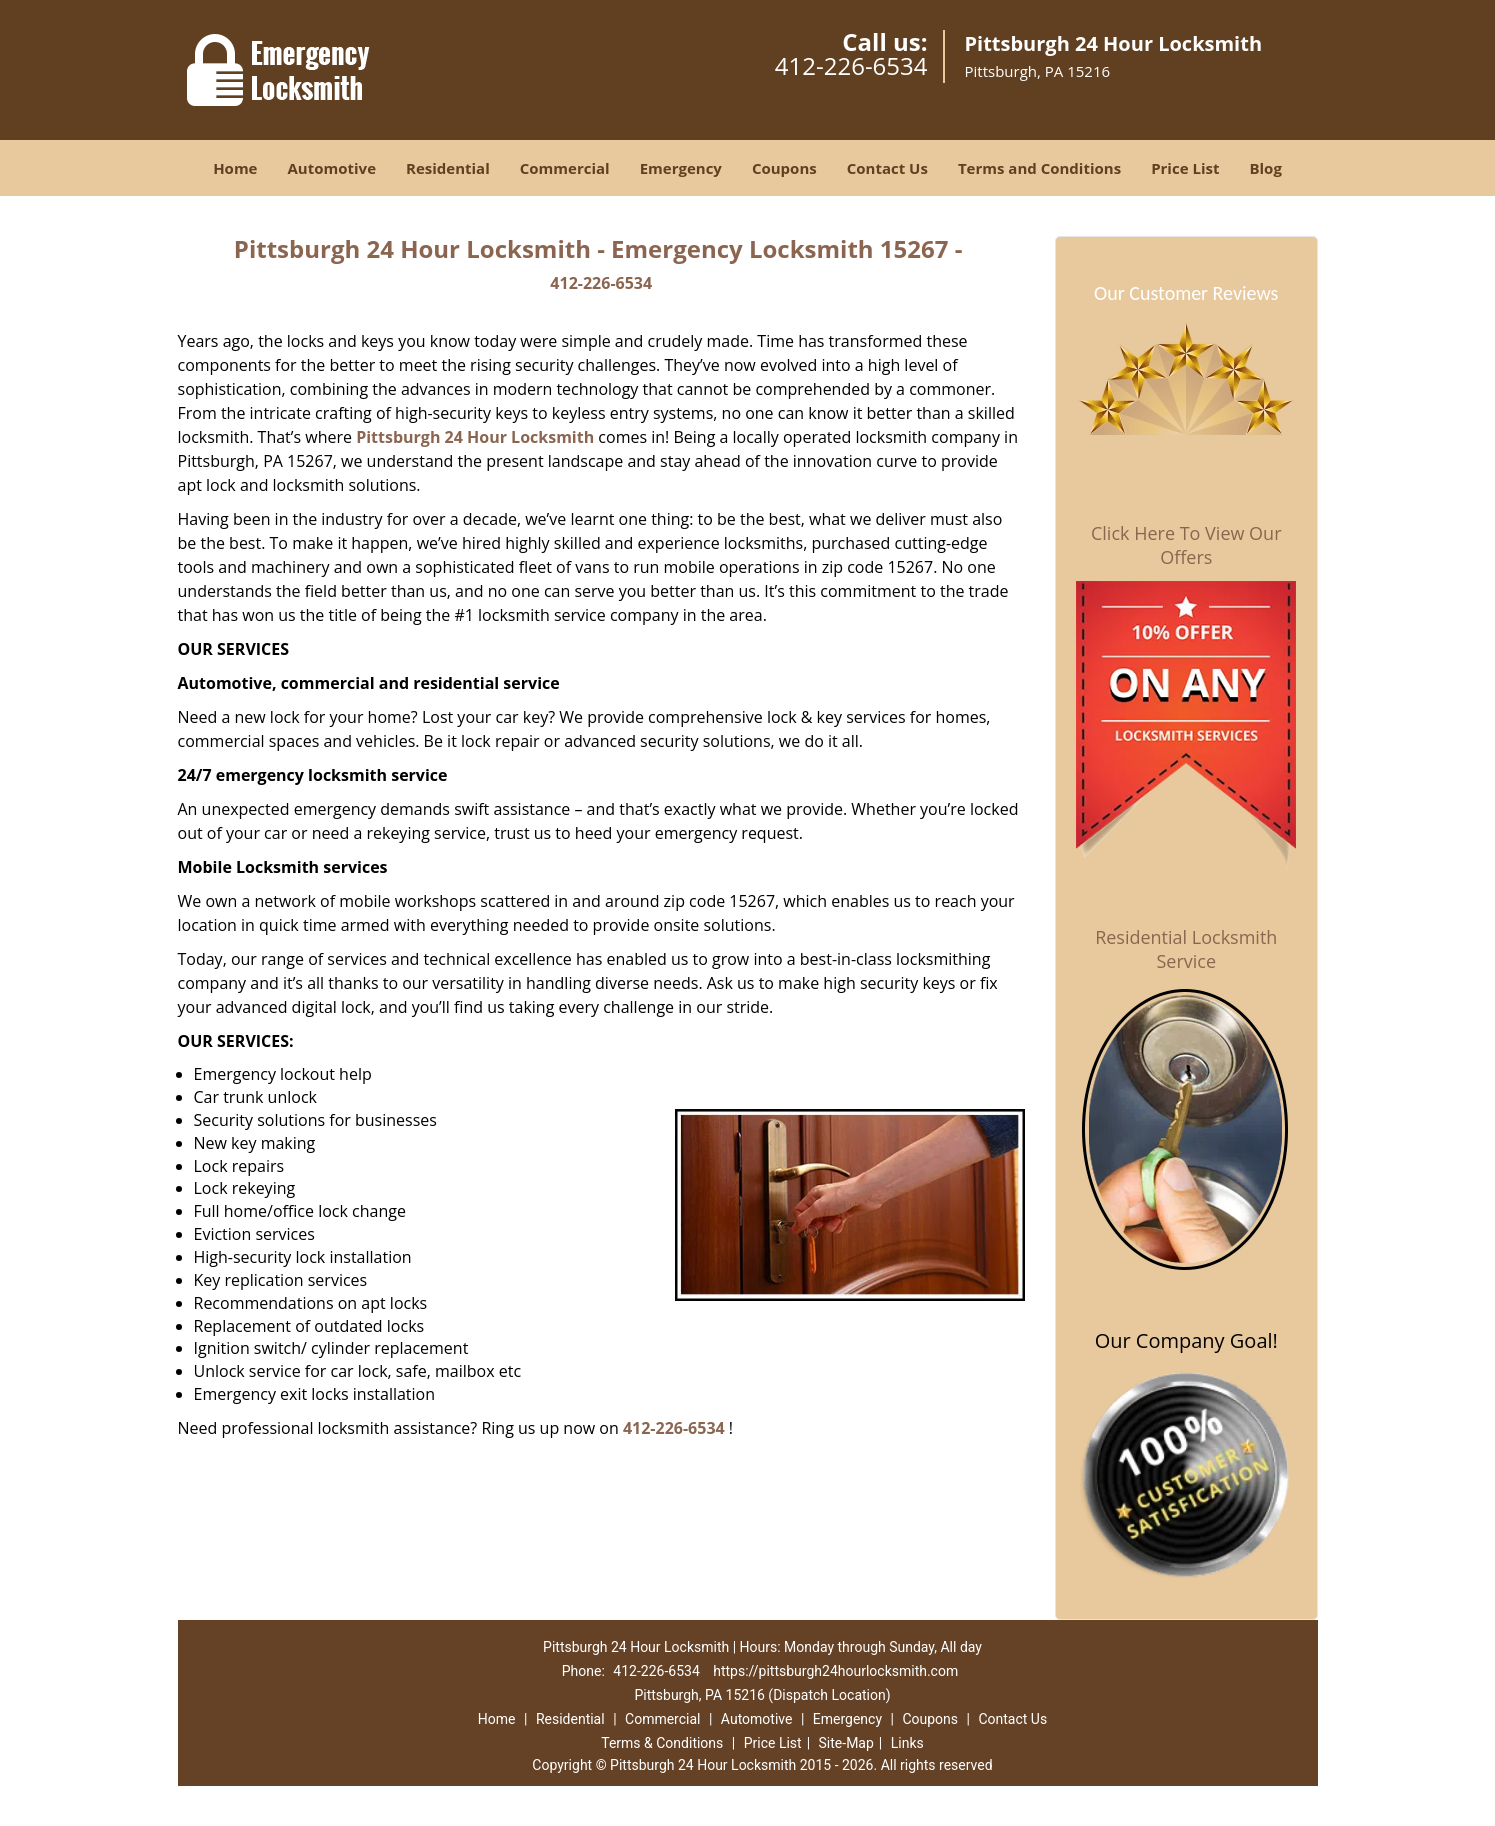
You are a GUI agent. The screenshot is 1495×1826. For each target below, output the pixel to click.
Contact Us (887, 168)
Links (907, 1743)
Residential (448, 168)
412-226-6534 (851, 65)
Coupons (784, 168)
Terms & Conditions (662, 1743)
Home (235, 168)
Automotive (331, 168)
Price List (1185, 168)
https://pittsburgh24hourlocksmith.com (835, 1671)
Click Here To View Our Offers (1186, 545)
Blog (1265, 168)
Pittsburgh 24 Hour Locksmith (475, 437)
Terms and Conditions (1039, 168)
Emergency (681, 168)
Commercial (565, 168)
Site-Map (846, 1743)
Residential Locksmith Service (1186, 949)
